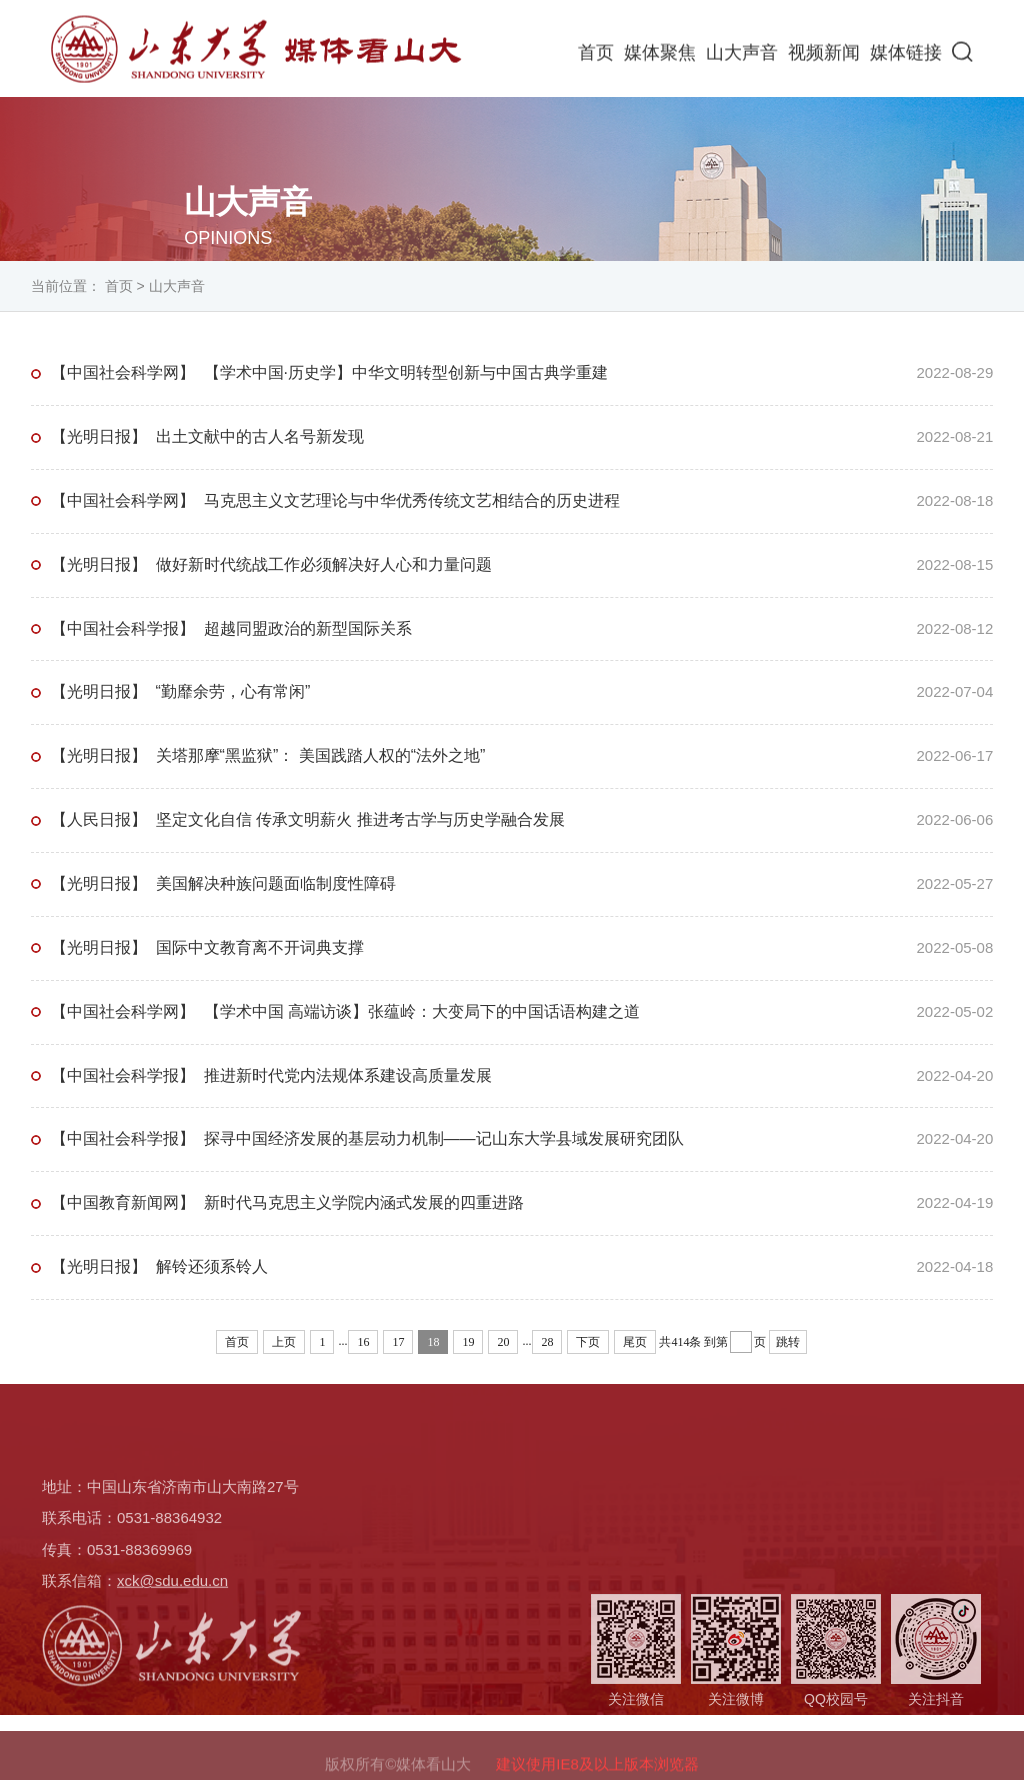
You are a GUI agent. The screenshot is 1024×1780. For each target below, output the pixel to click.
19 (468, 1342)
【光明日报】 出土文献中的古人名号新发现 (207, 436)
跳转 (788, 1342)
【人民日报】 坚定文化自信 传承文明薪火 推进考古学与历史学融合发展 (308, 819)
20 (503, 1342)
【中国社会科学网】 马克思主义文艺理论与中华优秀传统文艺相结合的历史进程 (335, 500)
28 (547, 1342)
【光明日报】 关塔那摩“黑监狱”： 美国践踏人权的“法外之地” (268, 755)
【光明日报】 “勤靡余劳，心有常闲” (181, 691)
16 (363, 1342)
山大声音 (742, 56)
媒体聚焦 (660, 56)
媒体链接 (906, 56)
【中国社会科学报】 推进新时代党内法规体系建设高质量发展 (271, 1075)
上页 (284, 1342)
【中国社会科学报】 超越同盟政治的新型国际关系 (231, 628)
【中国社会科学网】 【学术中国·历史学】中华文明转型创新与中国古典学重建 (329, 372)
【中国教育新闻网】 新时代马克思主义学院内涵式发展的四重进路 (287, 1202)
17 (398, 1342)
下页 (588, 1342)
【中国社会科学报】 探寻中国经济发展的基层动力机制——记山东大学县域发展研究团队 (367, 1138)
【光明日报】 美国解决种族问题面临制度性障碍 (223, 883)
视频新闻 (824, 56)
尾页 (635, 1342)
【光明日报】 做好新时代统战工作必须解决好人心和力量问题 (271, 564)
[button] (962, 54)
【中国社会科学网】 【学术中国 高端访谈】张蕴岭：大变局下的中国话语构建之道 (345, 1011)
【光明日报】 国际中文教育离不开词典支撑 (207, 947)
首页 (596, 56)
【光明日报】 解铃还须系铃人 (159, 1266)
